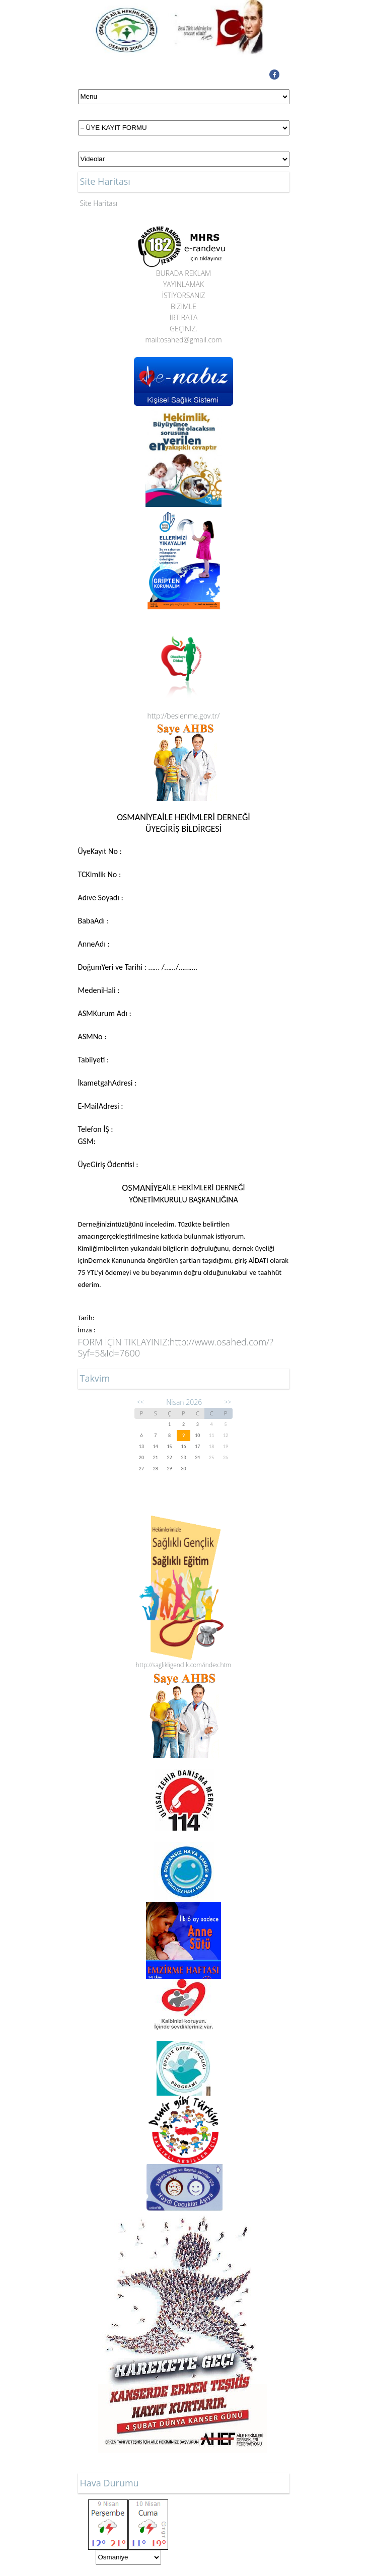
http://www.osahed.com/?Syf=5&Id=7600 (175, 1347)
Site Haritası (99, 203)
